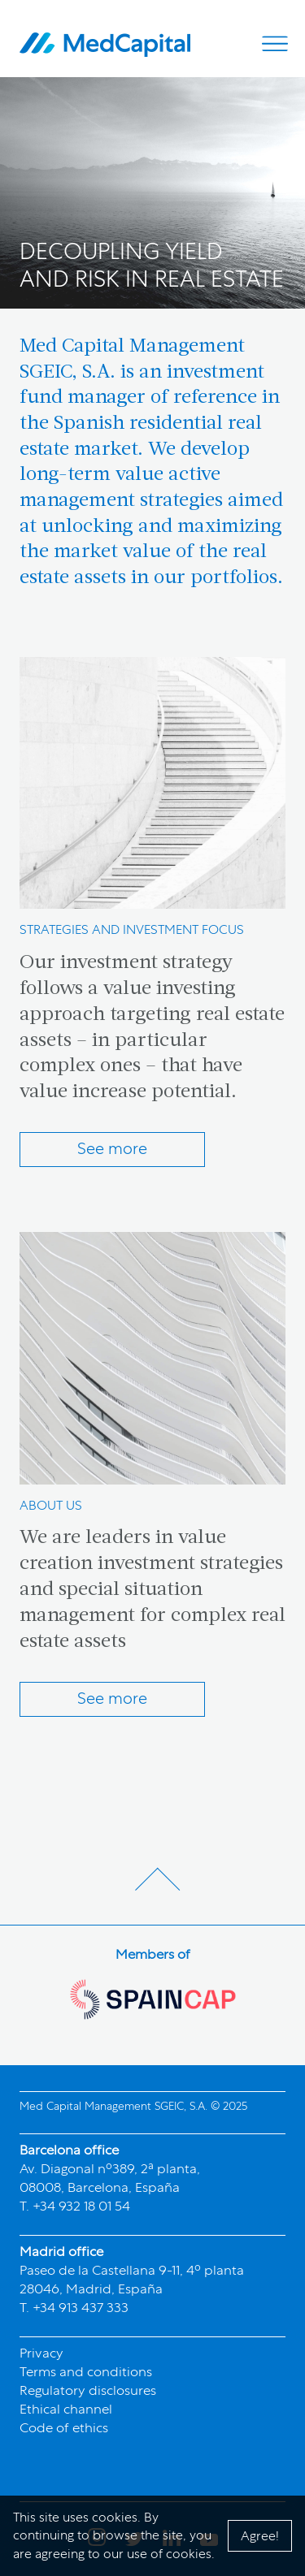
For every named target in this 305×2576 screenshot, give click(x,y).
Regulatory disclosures (88, 2390)
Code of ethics (64, 2427)
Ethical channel (66, 2409)
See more (112, 1148)
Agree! (260, 2535)
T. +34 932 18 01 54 (75, 2206)
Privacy (41, 2353)
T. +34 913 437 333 (74, 2307)
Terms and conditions (86, 2371)
